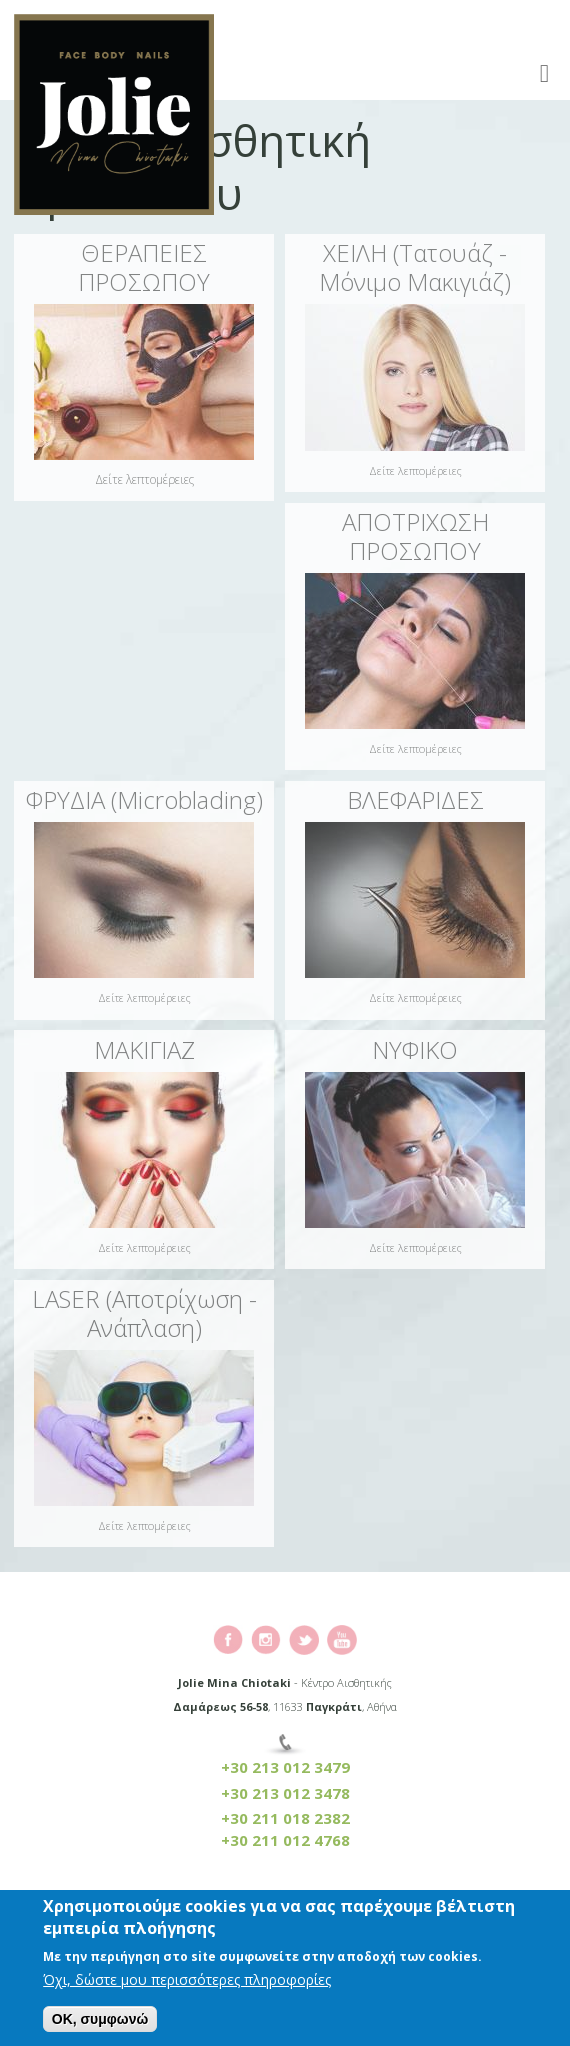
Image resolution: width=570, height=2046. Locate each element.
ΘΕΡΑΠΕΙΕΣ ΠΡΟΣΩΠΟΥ (144, 267)
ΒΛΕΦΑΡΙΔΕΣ (415, 799)
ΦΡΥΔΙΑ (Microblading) (144, 799)
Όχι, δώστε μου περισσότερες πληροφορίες (187, 1982)
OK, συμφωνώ (100, 2022)
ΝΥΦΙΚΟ (415, 1049)
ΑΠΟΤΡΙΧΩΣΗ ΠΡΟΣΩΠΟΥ (415, 536)
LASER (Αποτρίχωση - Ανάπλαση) (144, 1313)
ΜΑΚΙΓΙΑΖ (144, 1049)
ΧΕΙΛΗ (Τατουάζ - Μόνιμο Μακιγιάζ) (415, 267)
